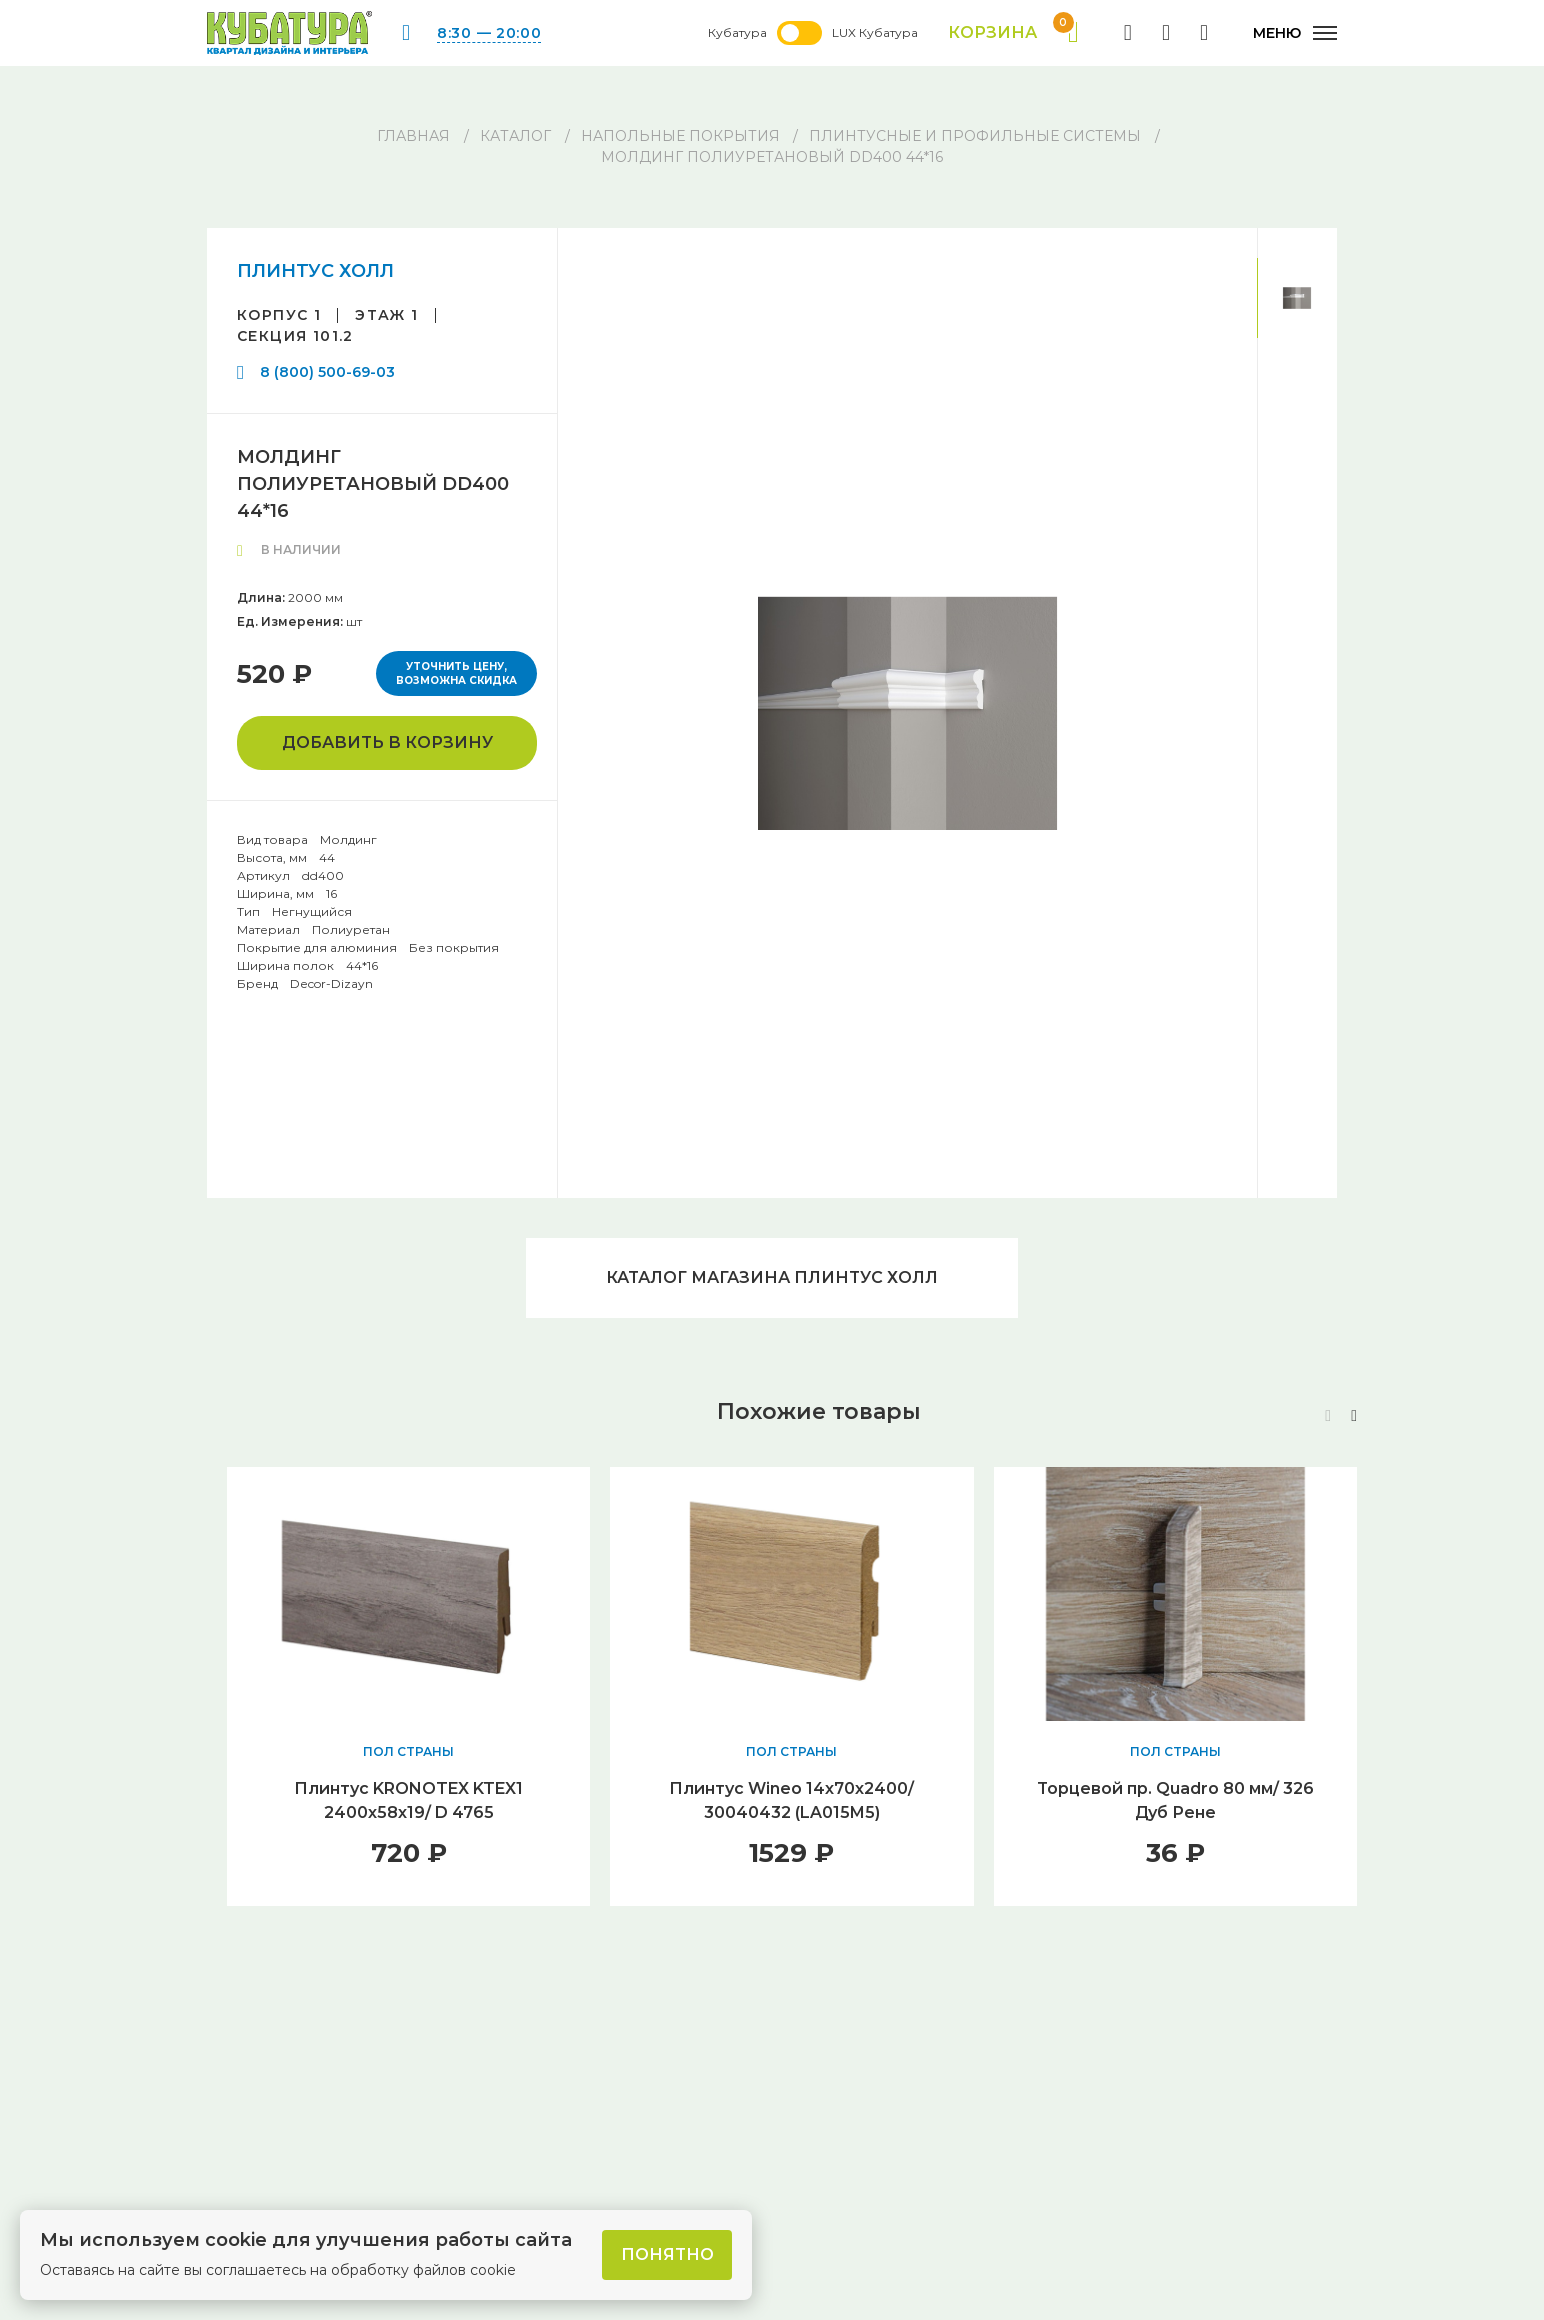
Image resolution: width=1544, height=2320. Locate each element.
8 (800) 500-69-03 (327, 372)
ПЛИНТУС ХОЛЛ (315, 271)
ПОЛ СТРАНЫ (408, 1751)
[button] (1354, 1416)
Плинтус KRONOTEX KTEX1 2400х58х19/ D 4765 (408, 1800)
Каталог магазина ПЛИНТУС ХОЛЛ (772, 1277)
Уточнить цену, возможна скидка (456, 673)
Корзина (1013, 33)
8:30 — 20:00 (489, 33)
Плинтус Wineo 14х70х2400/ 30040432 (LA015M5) (791, 1800)
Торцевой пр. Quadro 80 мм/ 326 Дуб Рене (1175, 1800)
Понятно (667, 2254)
